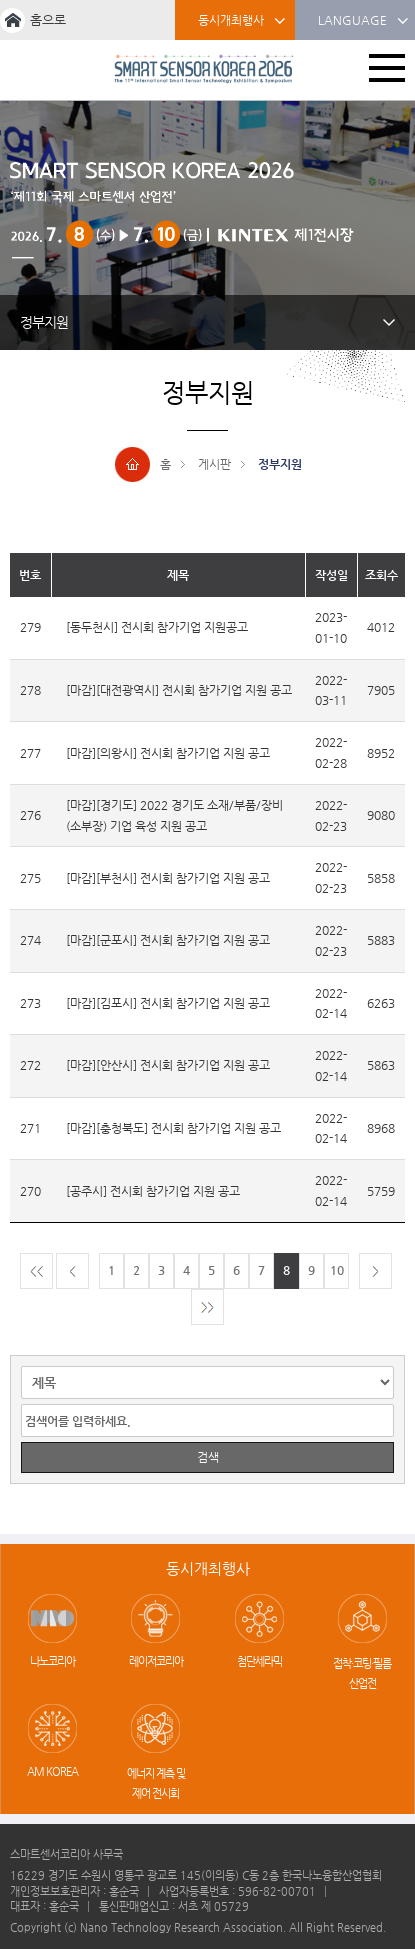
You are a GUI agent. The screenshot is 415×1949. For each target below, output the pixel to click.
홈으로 (48, 19)
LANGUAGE (363, 21)
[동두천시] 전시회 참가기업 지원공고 (157, 627)
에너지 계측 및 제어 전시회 (156, 1783)
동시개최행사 (242, 21)
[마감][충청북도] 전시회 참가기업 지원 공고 (173, 1128)
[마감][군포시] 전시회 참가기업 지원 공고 (168, 940)
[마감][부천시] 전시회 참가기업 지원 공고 (168, 878)
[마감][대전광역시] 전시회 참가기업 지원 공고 (179, 690)
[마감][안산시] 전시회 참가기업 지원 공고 (168, 1065)
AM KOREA (52, 1771)
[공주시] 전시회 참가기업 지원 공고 (153, 1191)
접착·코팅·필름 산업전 (362, 1673)
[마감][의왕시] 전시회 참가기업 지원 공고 (168, 753)
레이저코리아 (156, 1661)
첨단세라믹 (259, 1661)
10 (337, 1270)
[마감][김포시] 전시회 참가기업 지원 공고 (168, 1003)
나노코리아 (52, 1661)
